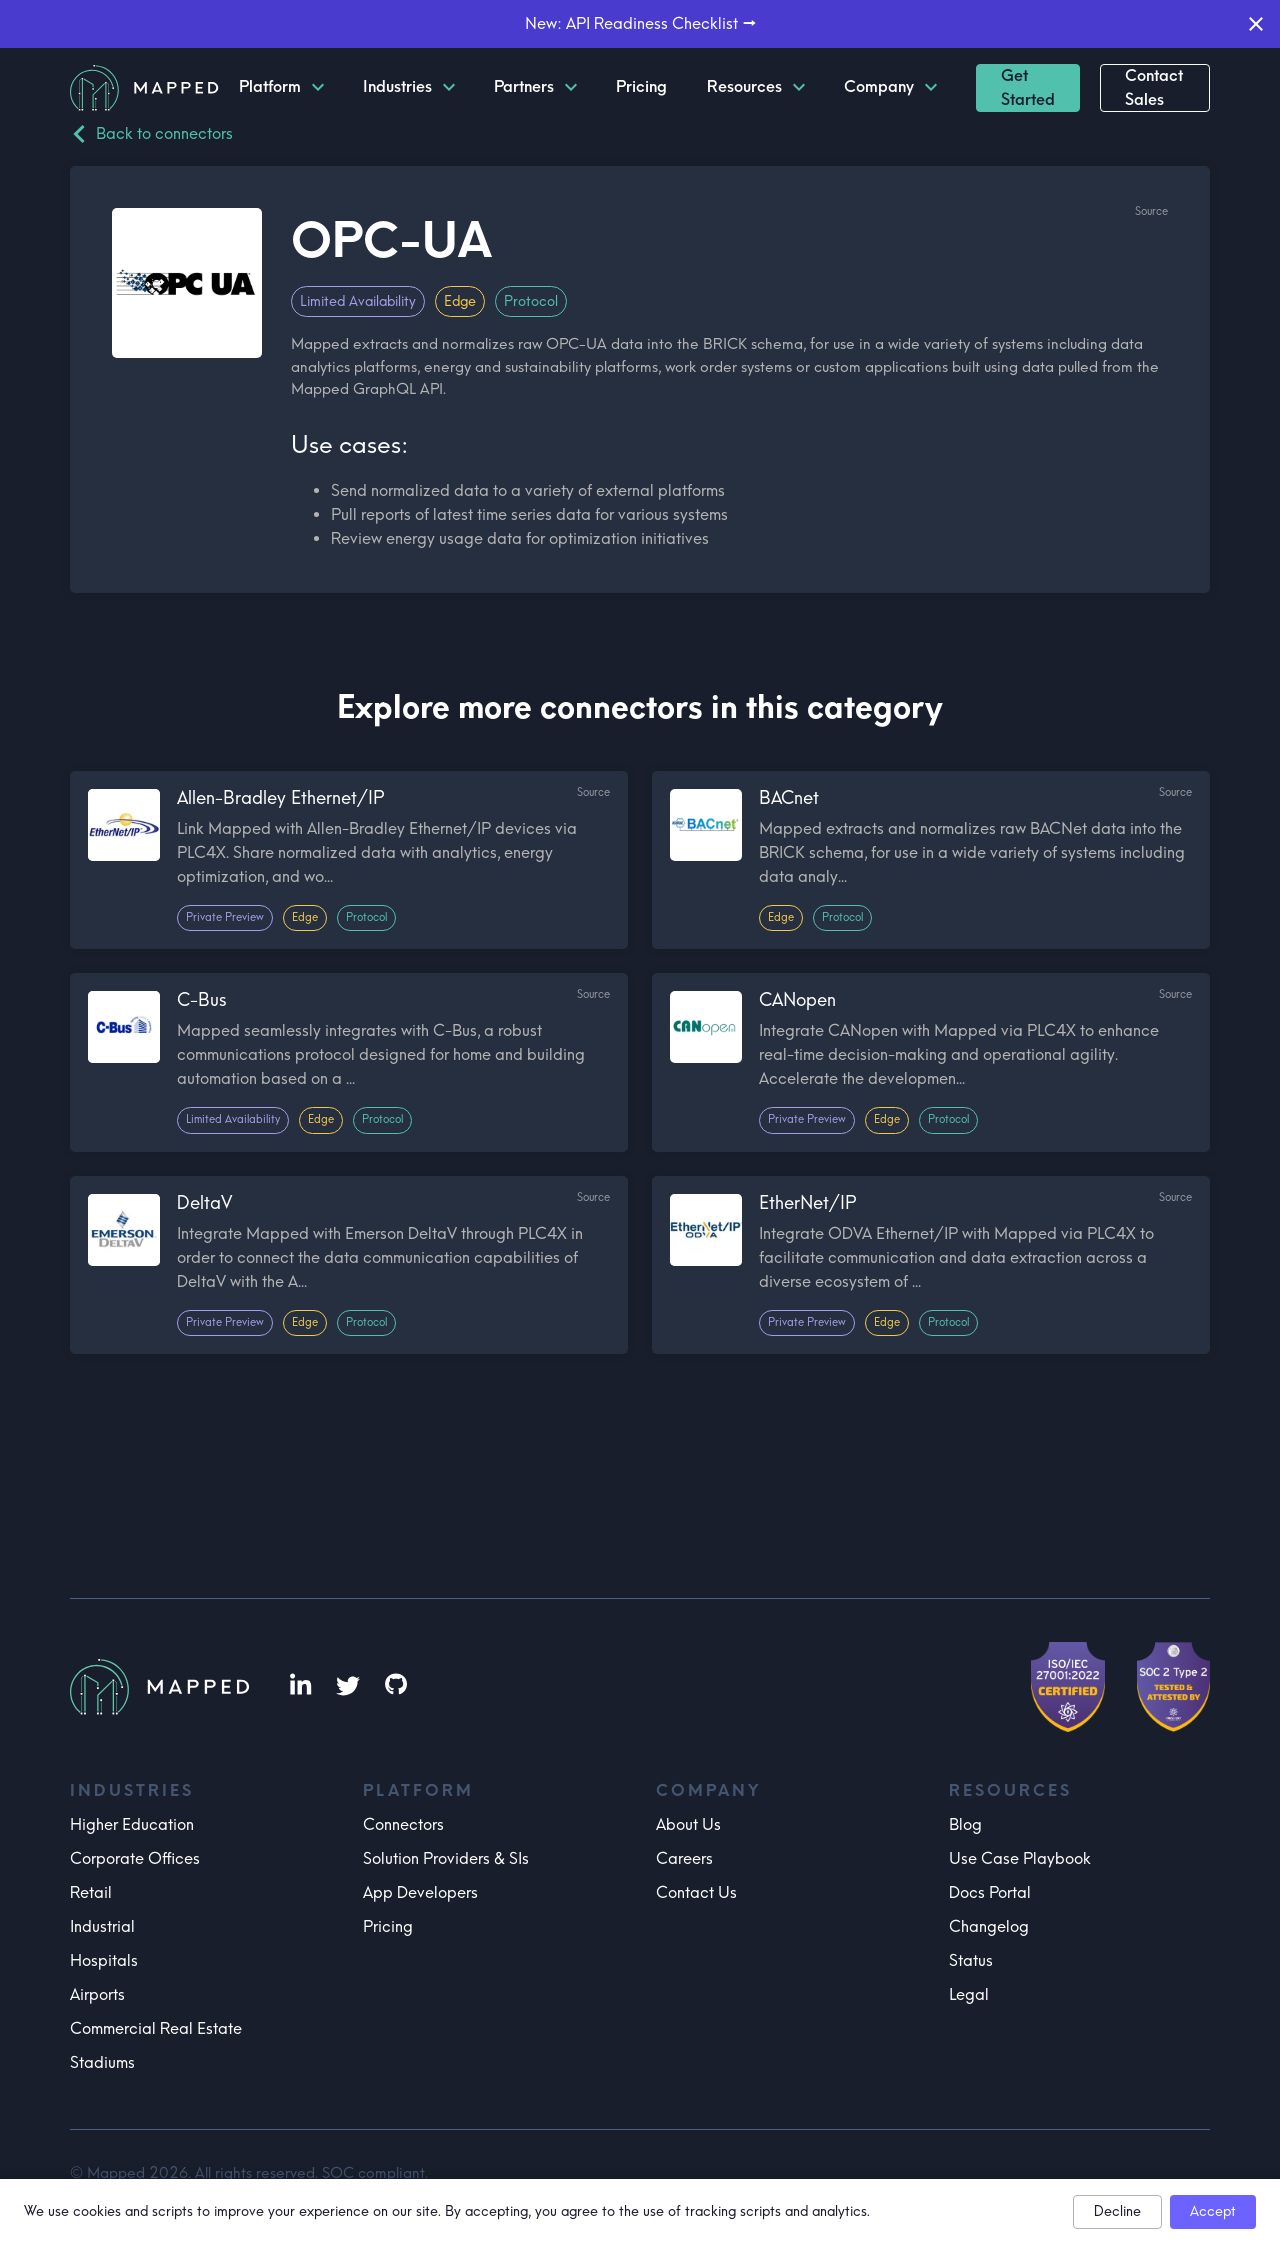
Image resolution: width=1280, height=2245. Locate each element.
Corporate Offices (135, 1858)
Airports (97, 1994)
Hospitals (104, 1960)
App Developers (420, 1892)
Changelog (989, 1926)
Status (971, 1960)
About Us (688, 1824)
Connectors (403, 1824)
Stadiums (102, 2062)
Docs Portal (990, 1892)
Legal (969, 1994)
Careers (684, 1858)
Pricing (388, 1926)
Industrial (102, 1926)
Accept (1213, 2211)
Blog (965, 1824)
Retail (91, 1892)
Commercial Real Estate (156, 2028)
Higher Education (132, 1824)
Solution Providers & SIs (446, 1858)
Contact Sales (1154, 87)
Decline (1117, 2211)
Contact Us (696, 1892)
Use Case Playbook (1020, 1858)
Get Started (1028, 87)
